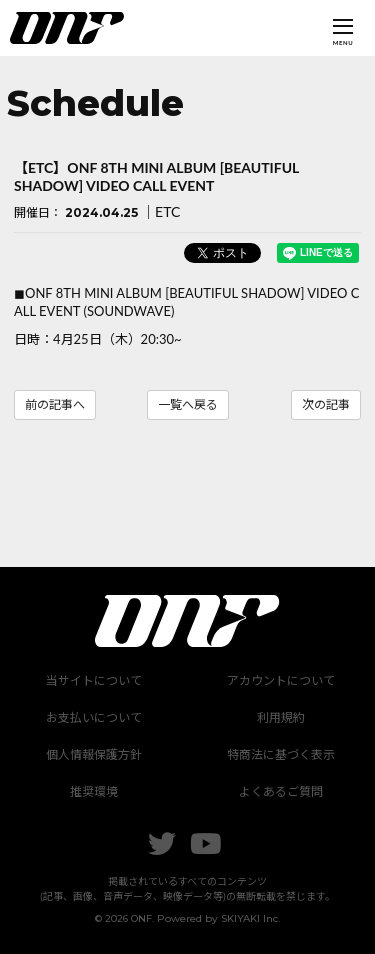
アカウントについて (281, 680)
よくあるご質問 (281, 791)
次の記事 (326, 404)
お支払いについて (94, 717)
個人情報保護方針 (94, 754)
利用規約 (281, 717)
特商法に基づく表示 (281, 754)
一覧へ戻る (188, 404)
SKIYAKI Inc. (250, 918)
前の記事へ (55, 404)
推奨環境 (94, 791)
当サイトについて (94, 680)
